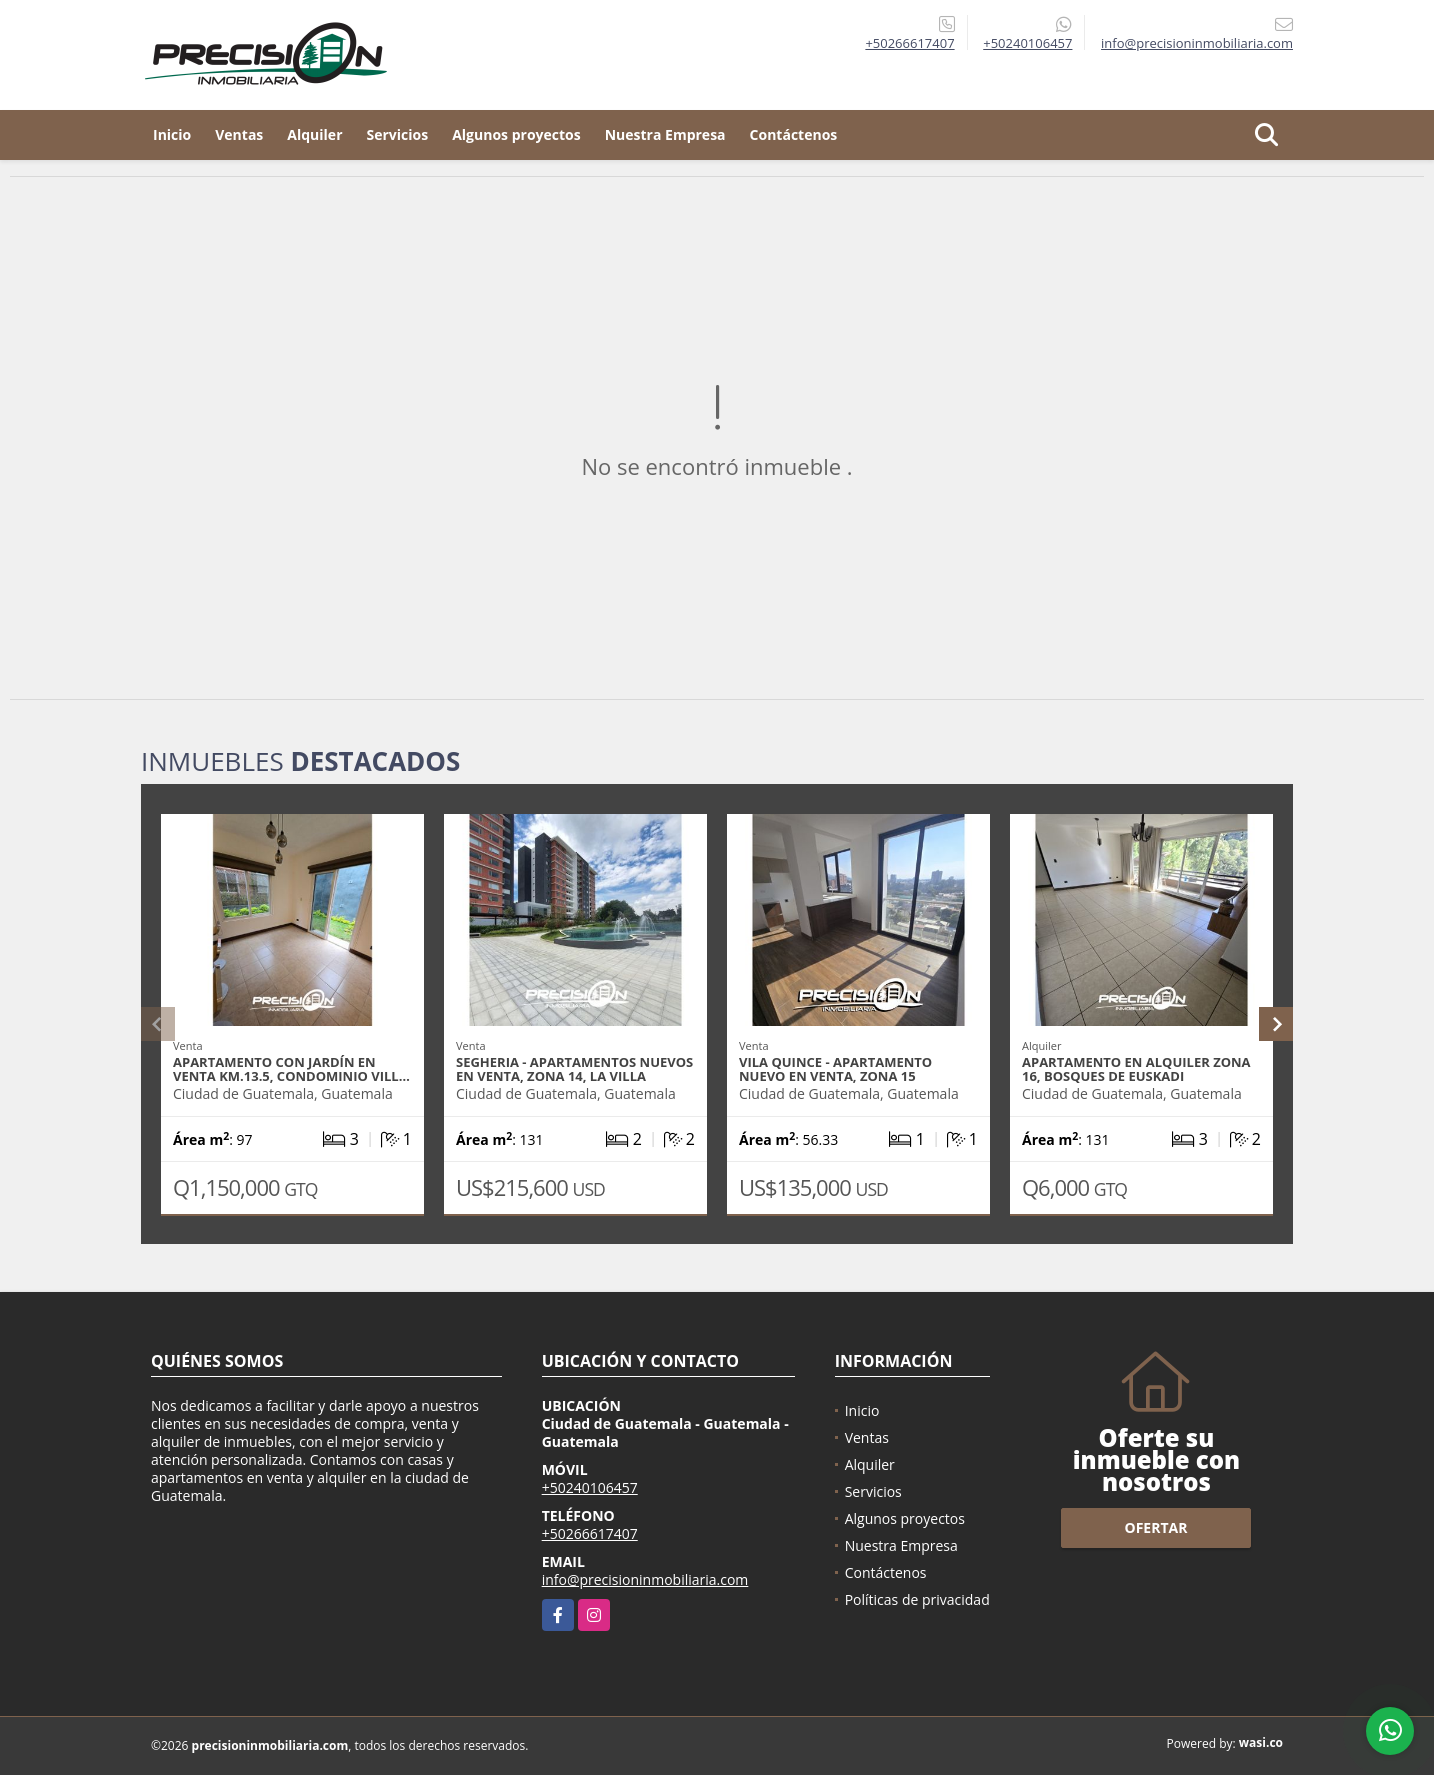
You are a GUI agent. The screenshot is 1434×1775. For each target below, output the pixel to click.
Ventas (239, 134)
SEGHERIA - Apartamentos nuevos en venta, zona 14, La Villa (574, 1069)
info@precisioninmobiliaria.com (645, 1579)
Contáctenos (794, 134)
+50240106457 (1027, 43)
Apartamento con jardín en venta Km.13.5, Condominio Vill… (291, 1069)
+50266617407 (909, 43)
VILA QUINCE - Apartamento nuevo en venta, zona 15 (835, 1069)
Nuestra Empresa (665, 134)
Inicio (172, 134)
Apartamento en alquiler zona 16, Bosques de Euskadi (1136, 1069)
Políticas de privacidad (917, 1599)
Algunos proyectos (516, 134)
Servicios (398, 134)
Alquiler (314, 134)
